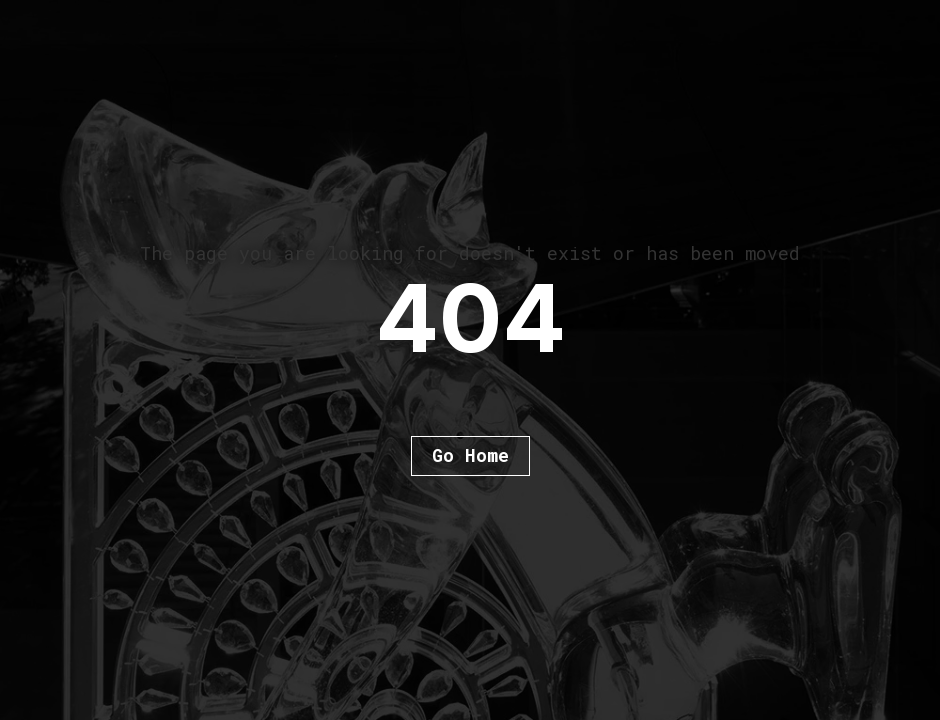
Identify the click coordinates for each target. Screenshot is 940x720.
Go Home (470, 455)
